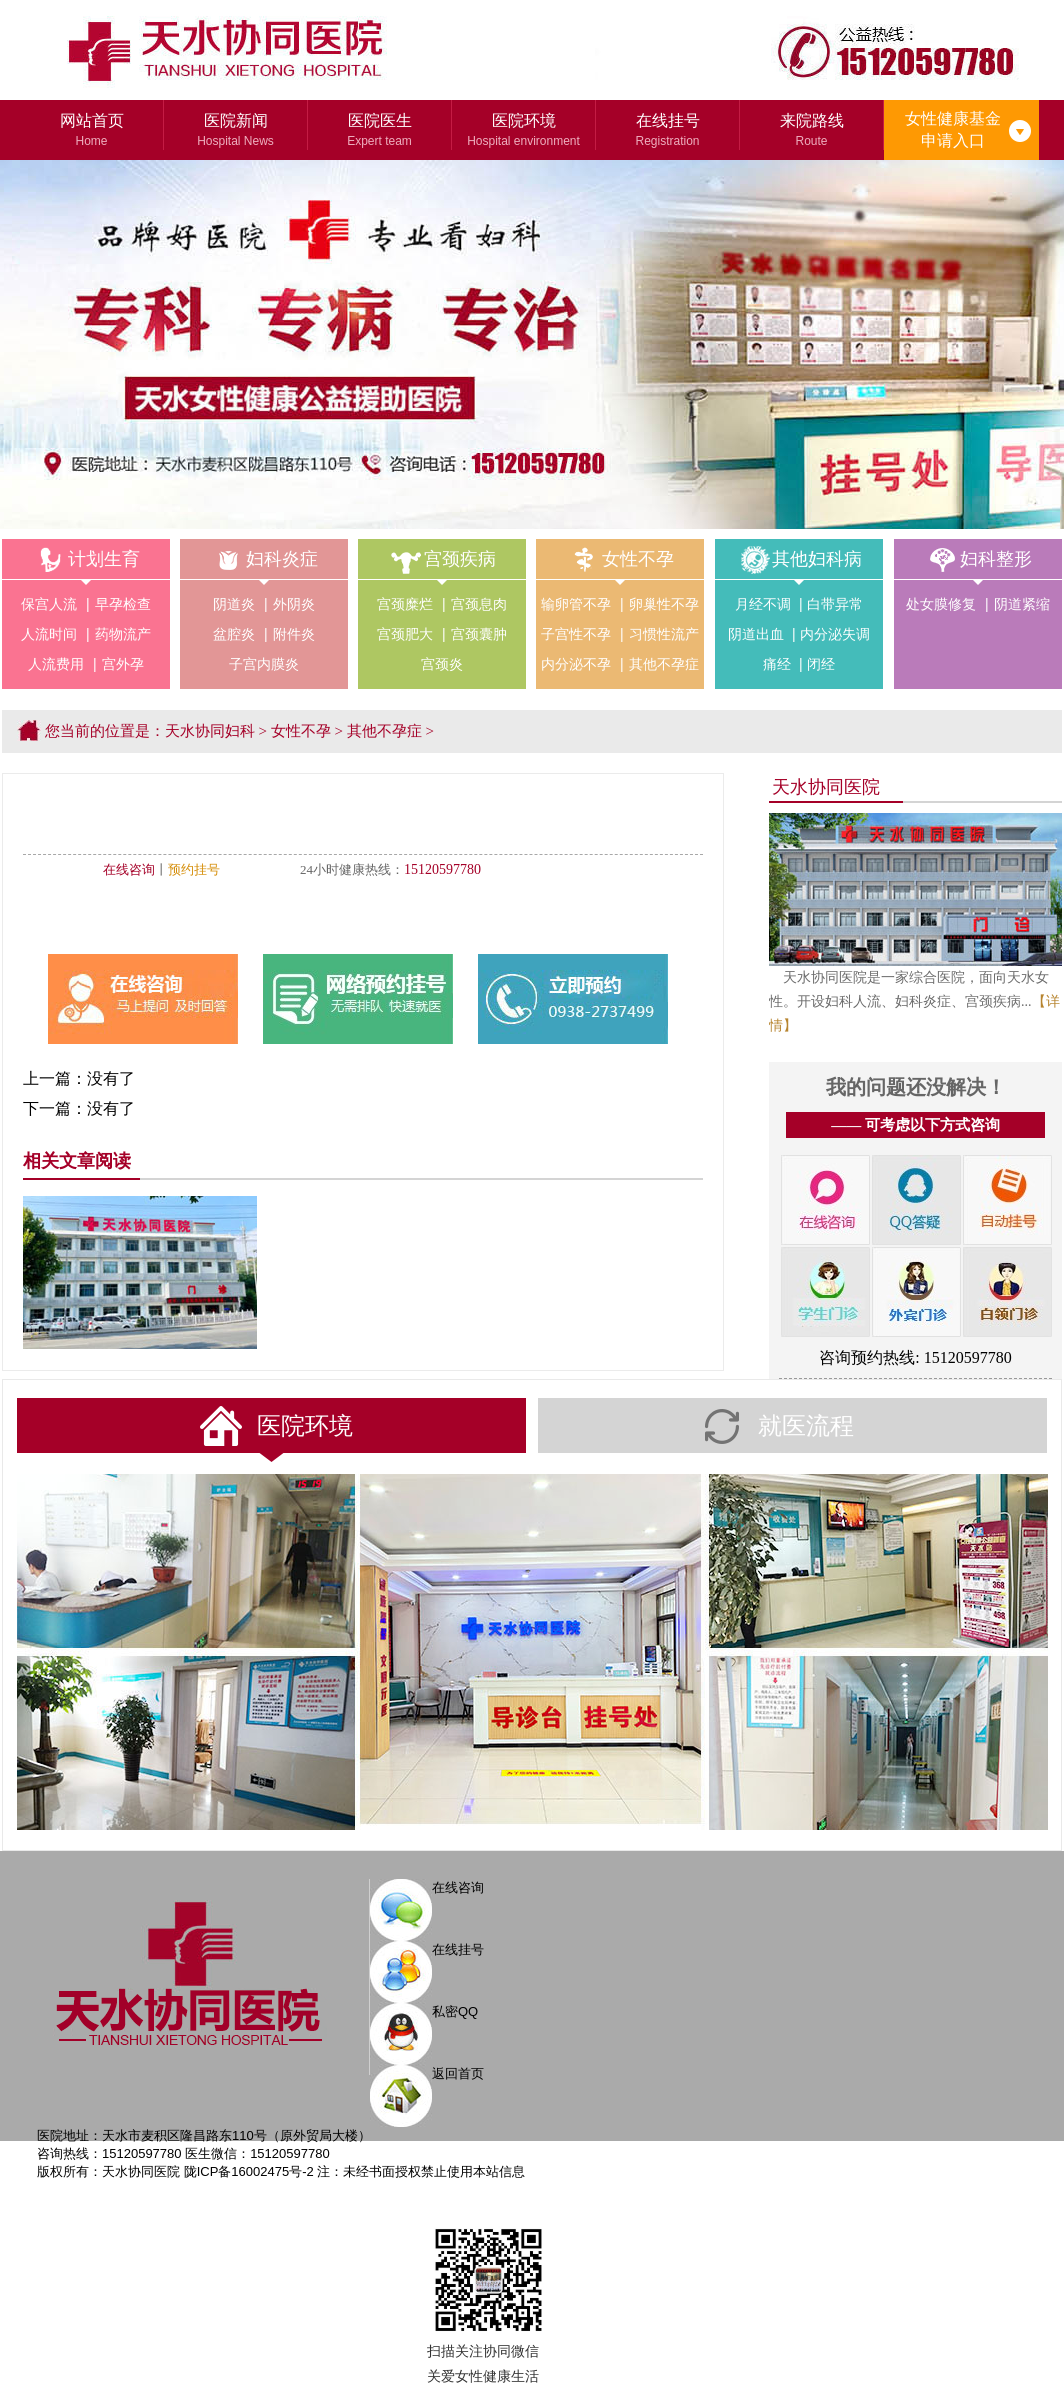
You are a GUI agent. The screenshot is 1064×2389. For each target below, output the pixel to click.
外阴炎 (294, 604)
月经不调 (763, 604)
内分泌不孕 (576, 664)
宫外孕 (123, 664)
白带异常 (835, 604)
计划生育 (86, 559)
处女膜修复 (941, 604)
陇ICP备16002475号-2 (249, 2171)
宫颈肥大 (405, 634)
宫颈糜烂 (405, 604)
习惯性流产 (664, 634)
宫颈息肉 (479, 604)
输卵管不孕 (576, 604)
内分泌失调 (835, 634)
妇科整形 (978, 559)
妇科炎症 (264, 559)
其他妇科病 (799, 559)
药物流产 (123, 634)
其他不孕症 (664, 664)
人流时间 (49, 634)
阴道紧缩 (1022, 604)
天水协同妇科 (210, 731)
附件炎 (294, 634)
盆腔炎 (234, 634)
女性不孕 (620, 559)
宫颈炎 (442, 664)
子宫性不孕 (576, 634)
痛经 (777, 664)
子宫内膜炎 (264, 664)
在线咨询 (129, 869)
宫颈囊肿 (479, 634)
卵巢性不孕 (664, 604)
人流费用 (56, 664)
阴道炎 (234, 604)
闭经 (821, 664)
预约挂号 (194, 869)
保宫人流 (49, 604)
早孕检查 (123, 604)
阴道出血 (756, 634)
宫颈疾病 (442, 559)
